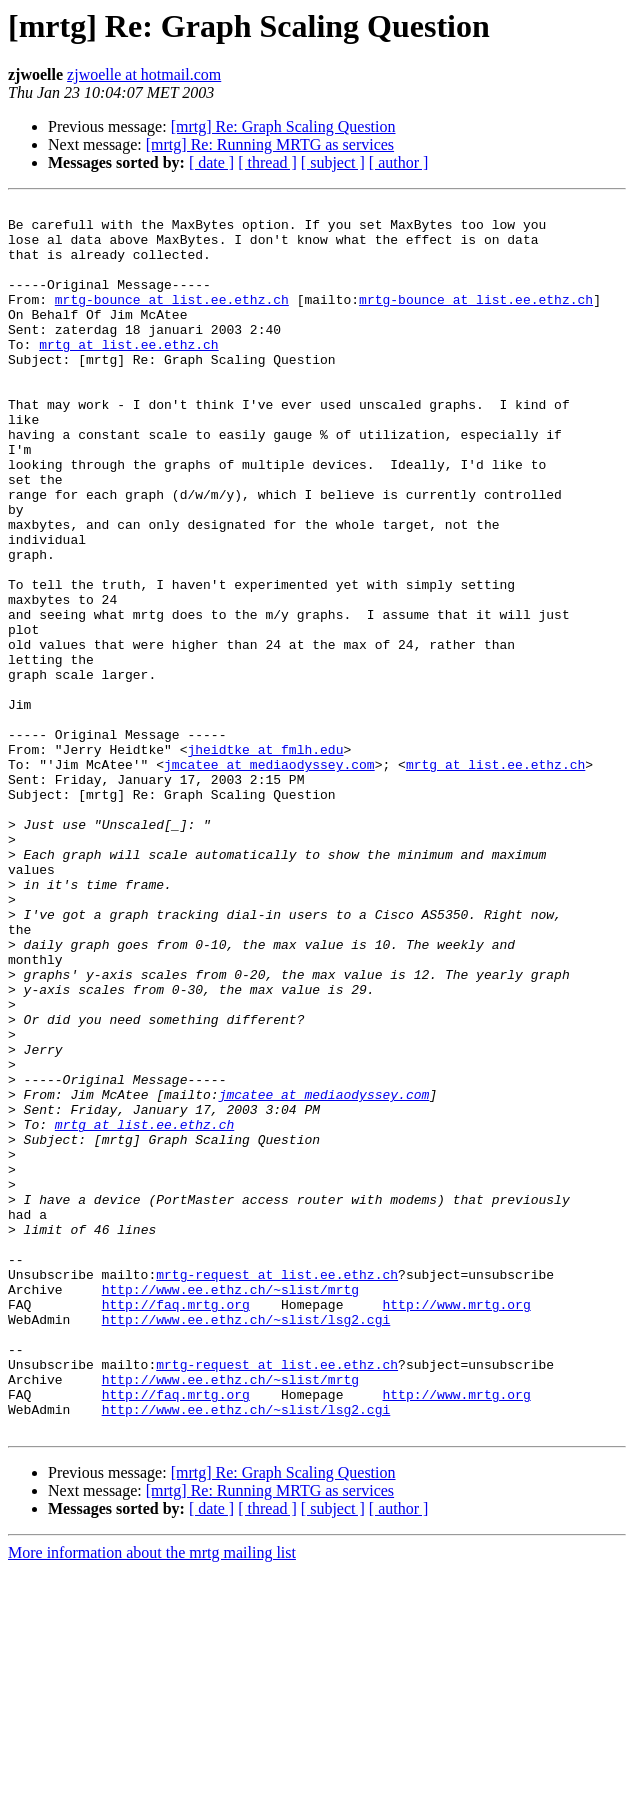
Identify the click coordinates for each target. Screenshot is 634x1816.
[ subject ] (333, 162)
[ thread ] (267, 162)
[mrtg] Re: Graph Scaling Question (283, 126)
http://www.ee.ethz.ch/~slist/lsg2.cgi (246, 1544)
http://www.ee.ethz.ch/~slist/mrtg (230, 1508)
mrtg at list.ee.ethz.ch (128, 374)
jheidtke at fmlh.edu (265, 860)
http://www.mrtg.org (456, 1526)
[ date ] (211, 162)
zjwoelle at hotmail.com (144, 74)
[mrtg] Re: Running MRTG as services (270, 144)
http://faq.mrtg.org (176, 1526)
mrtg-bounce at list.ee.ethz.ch (172, 320)
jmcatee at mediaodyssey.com (269, 878)
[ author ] (399, 162)
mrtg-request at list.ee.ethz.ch (277, 1490)
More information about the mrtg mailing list (152, 1798)
